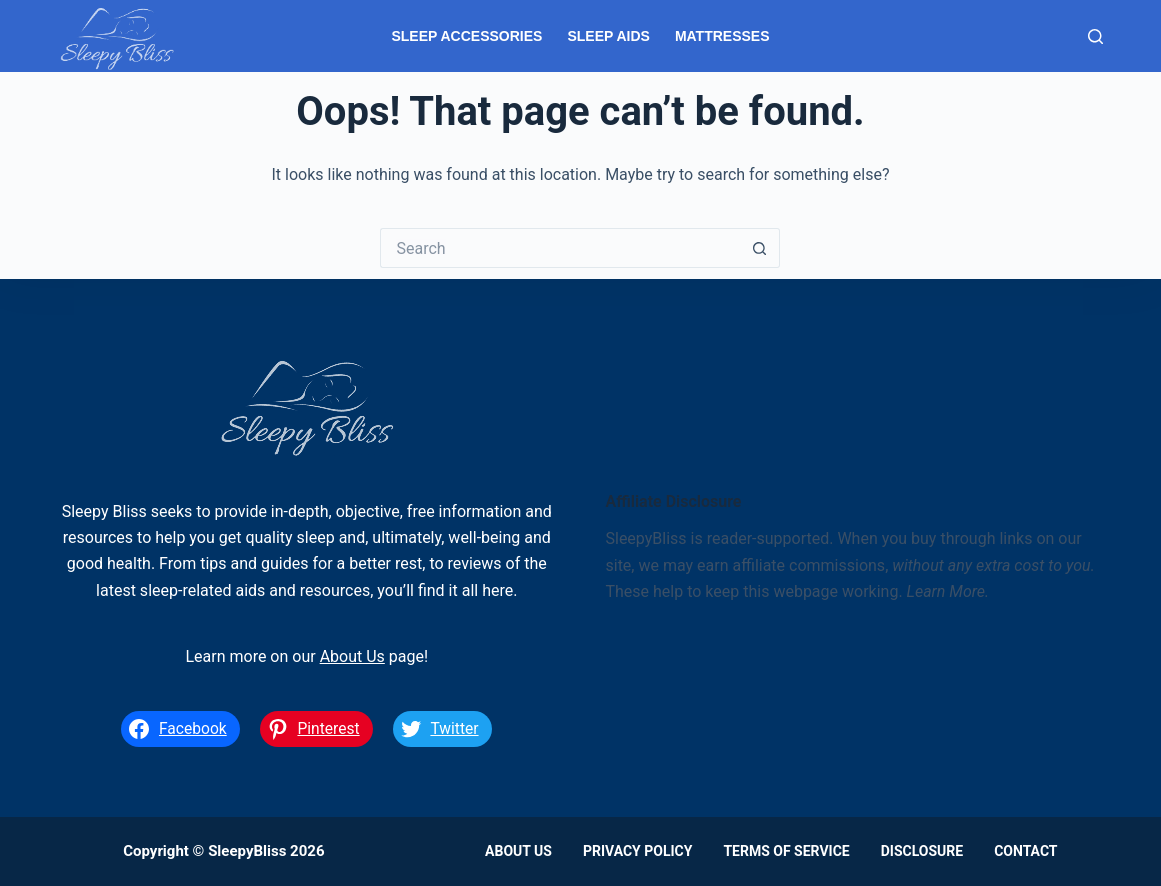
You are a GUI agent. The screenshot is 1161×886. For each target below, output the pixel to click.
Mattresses (722, 36)
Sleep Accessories (466, 36)
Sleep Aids (608, 36)
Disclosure (922, 851)
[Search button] (760, 248)
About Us (352, 656)
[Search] (1095, 36)
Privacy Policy (638, 851)
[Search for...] (560, 248)
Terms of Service (786, 851)
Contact (1025, 851)
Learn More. (948, 591)
